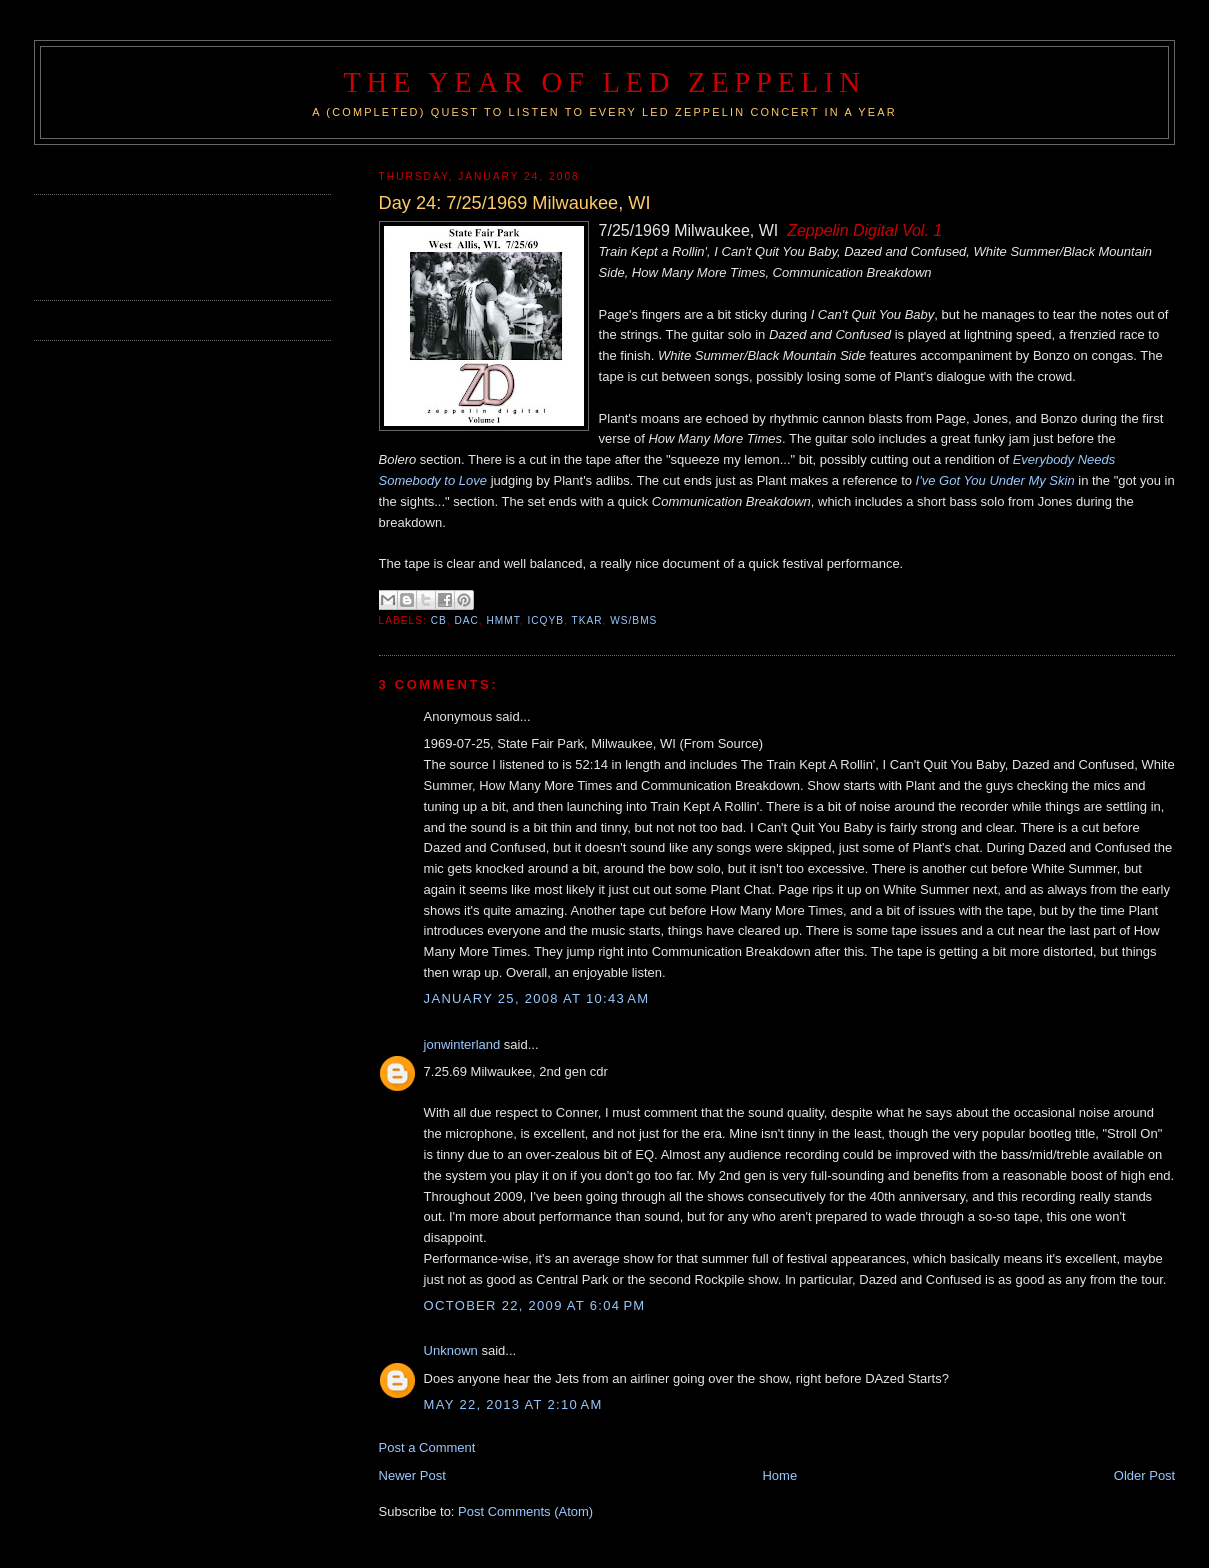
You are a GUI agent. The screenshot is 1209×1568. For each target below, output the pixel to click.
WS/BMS (633, 620)
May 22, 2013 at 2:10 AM (513, 1404)
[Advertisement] (151, 245)
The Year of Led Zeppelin (604, 82)
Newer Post (412, 1475)
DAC (466, 620)
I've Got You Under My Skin (995, 480)
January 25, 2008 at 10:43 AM (537, 998)
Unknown (451, 1350)
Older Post (1144, 1475)
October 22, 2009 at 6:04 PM (535, 1305)
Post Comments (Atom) (525, 1511)
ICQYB (545, 620)
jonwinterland (462, 1044)
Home (779, 1475)
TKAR (586, 620)
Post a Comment (427, 1447)
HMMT (502, 620)
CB (439, 620)
